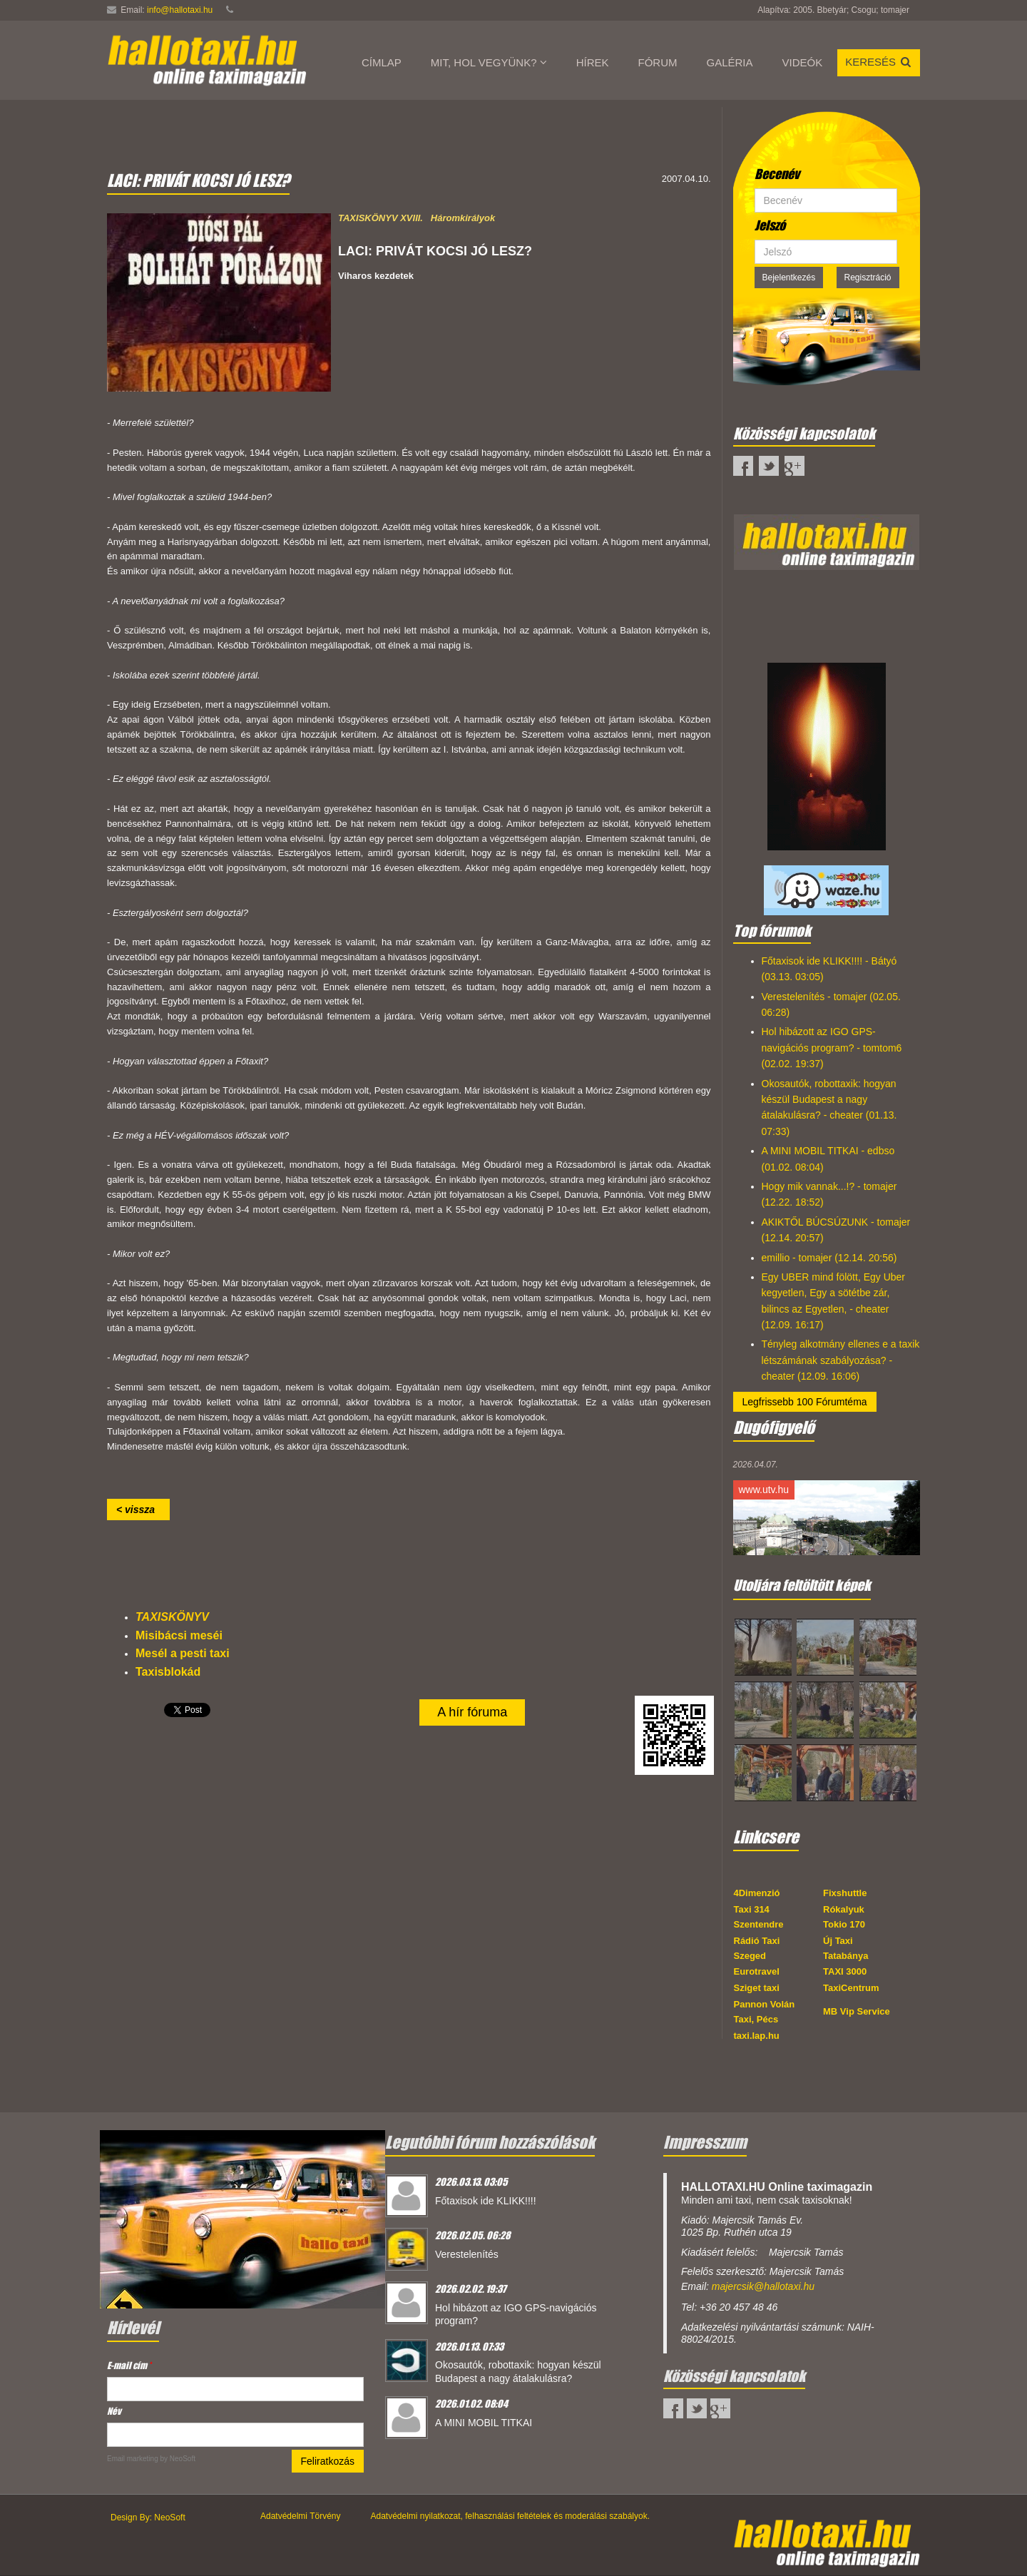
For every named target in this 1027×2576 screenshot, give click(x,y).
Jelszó (770, 225)
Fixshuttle (845, 1893)
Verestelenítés (467, 2254)
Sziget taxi (757, 1987)
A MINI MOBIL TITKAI (483, 2422)
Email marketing (132, 2459)
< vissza (138, 1509)
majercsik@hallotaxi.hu (763, 2286)
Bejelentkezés (789, 277)
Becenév (777, 174)
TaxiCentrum (851, 1987)
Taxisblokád (168, 1672)
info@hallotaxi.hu (180, 10)
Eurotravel (757, 1971)
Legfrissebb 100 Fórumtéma (804, 1401)
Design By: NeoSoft (148, 2517)
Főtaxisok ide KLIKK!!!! (485, 2200)
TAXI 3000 (845, 1971)
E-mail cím (129, 2365)
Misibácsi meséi (179, 1635)
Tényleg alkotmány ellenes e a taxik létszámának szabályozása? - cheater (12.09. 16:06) (841, 1360)
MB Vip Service (856, 2011)
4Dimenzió (757, 1893)
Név (114, 2411)
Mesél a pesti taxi (183, 1653)
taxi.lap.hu (757, 2035)
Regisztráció (867, 277)
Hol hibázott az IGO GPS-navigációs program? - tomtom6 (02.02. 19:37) (832, 1047)
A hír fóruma (472, 1712)
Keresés (878, 62)
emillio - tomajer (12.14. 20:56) (829, 1257)
